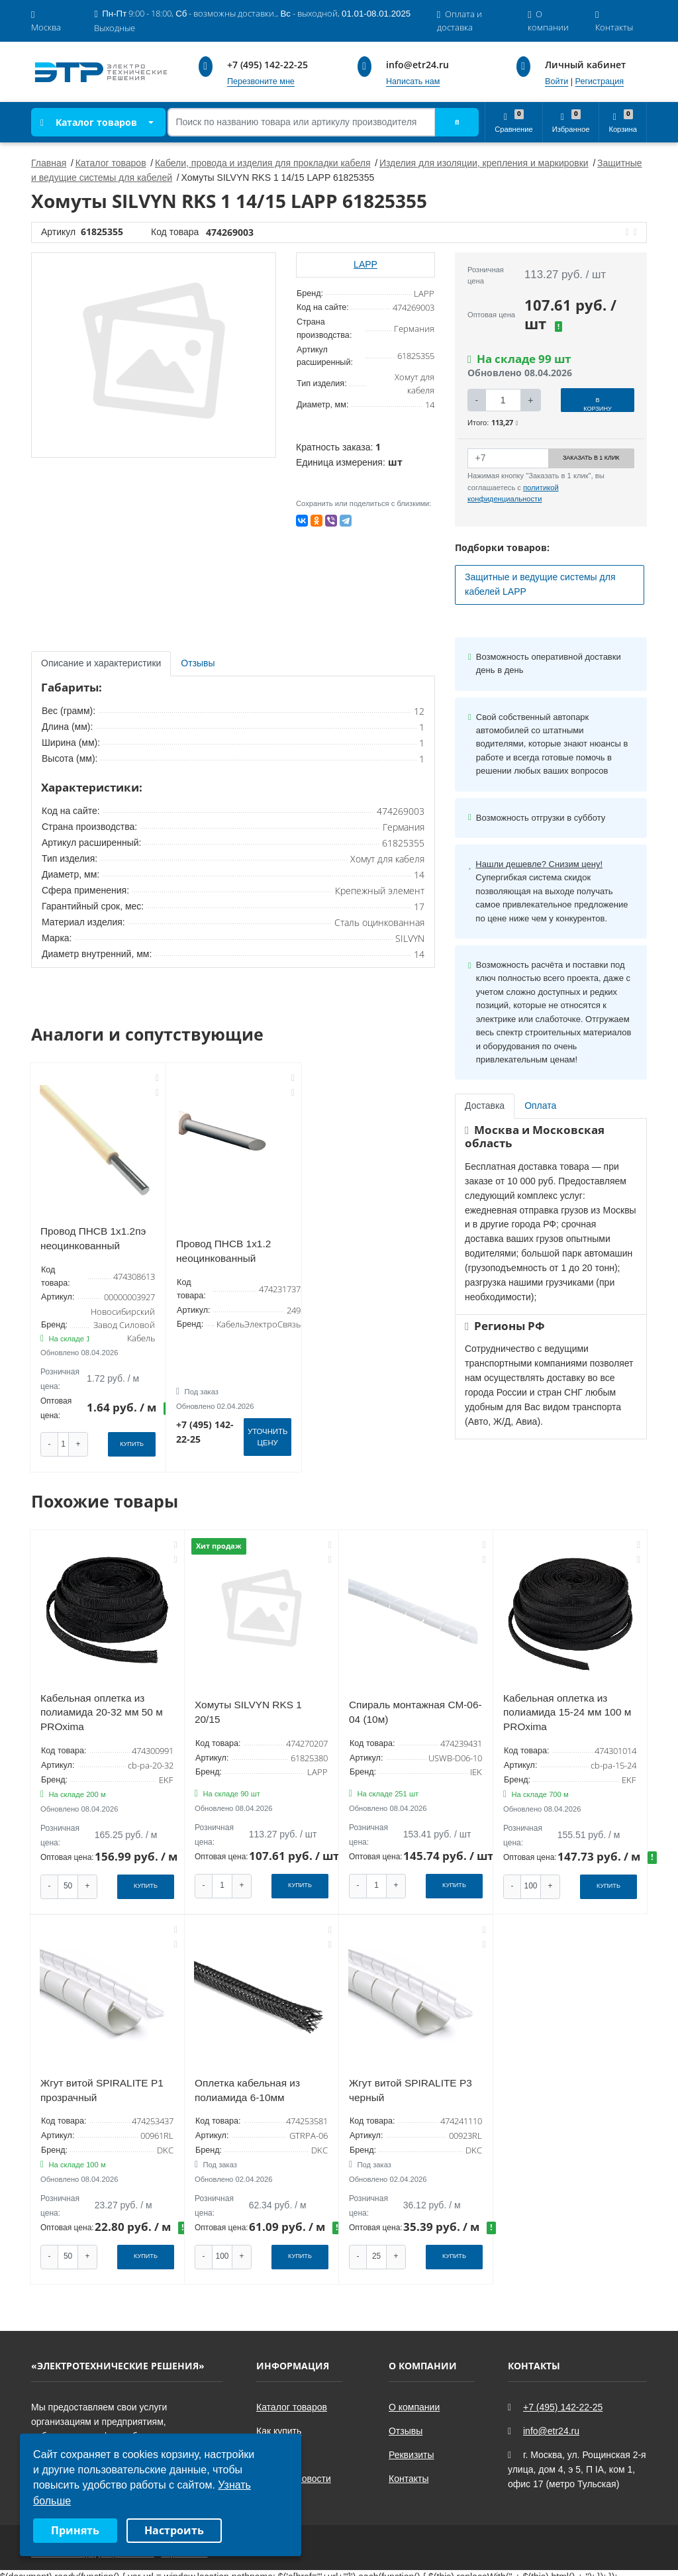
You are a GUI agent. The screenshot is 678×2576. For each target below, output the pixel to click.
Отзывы (405, 2422)
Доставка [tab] (485, 1105)
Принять (75, 2530)
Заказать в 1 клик (591, 457)
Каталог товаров (88, 122)
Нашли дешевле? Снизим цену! (539, 864)
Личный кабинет (585, 64)
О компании (414, 2398)
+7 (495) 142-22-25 (267, 64)
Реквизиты (411, 2446)
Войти (556, 81)
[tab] (199, 663)
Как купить (278, 2422)
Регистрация (599, 81)
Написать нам (413, 81)
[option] (153, 354)
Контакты (408, 2470)
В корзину (597, 404)
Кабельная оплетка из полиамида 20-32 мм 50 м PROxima (101, 1708)
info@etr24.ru (417, 64)
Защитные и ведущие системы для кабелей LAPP (540, 584)
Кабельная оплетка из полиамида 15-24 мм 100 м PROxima (567, 1708)
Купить (132, 1442)
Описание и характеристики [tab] (101, 663)
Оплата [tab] (540, 1105)
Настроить (174, 2530)
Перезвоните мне (261, 81)
